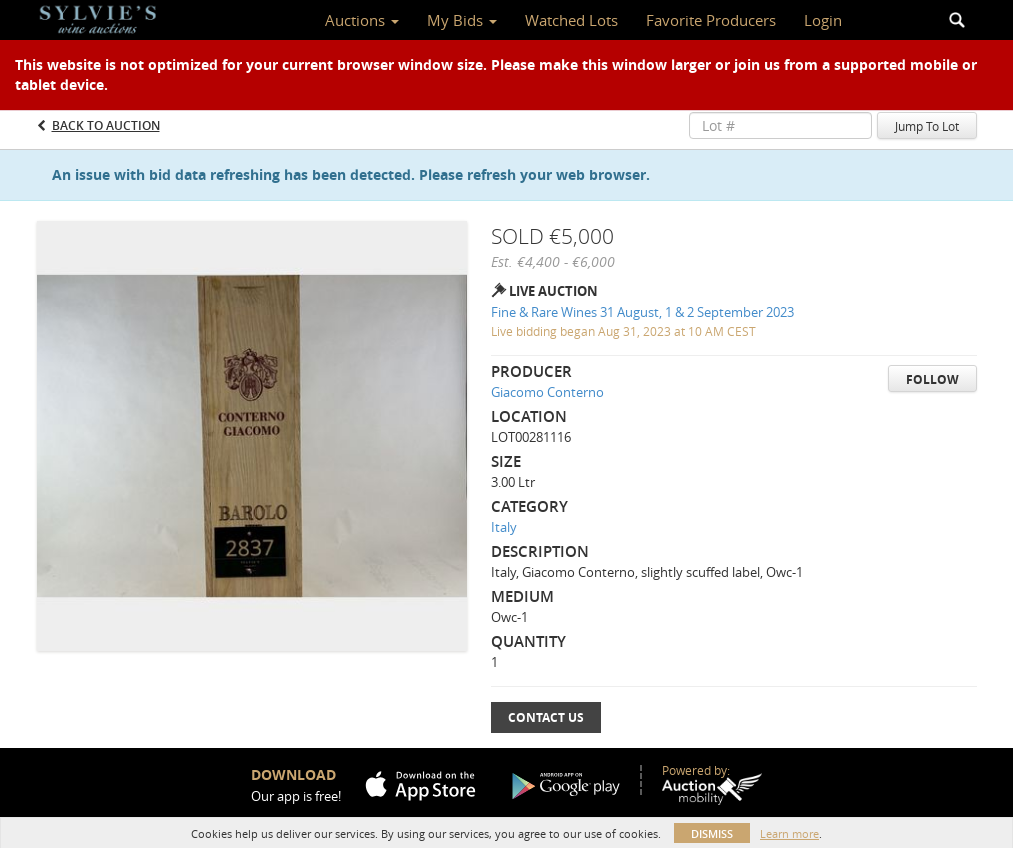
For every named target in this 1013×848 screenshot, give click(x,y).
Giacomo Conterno (547, 392)
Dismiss (712, 833)
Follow (932, 379)
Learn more (789, 833)
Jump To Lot (927, 126)
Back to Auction (106, 125)
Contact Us (546, 717)
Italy (504, 527)
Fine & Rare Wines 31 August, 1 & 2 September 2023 (642, 312)
